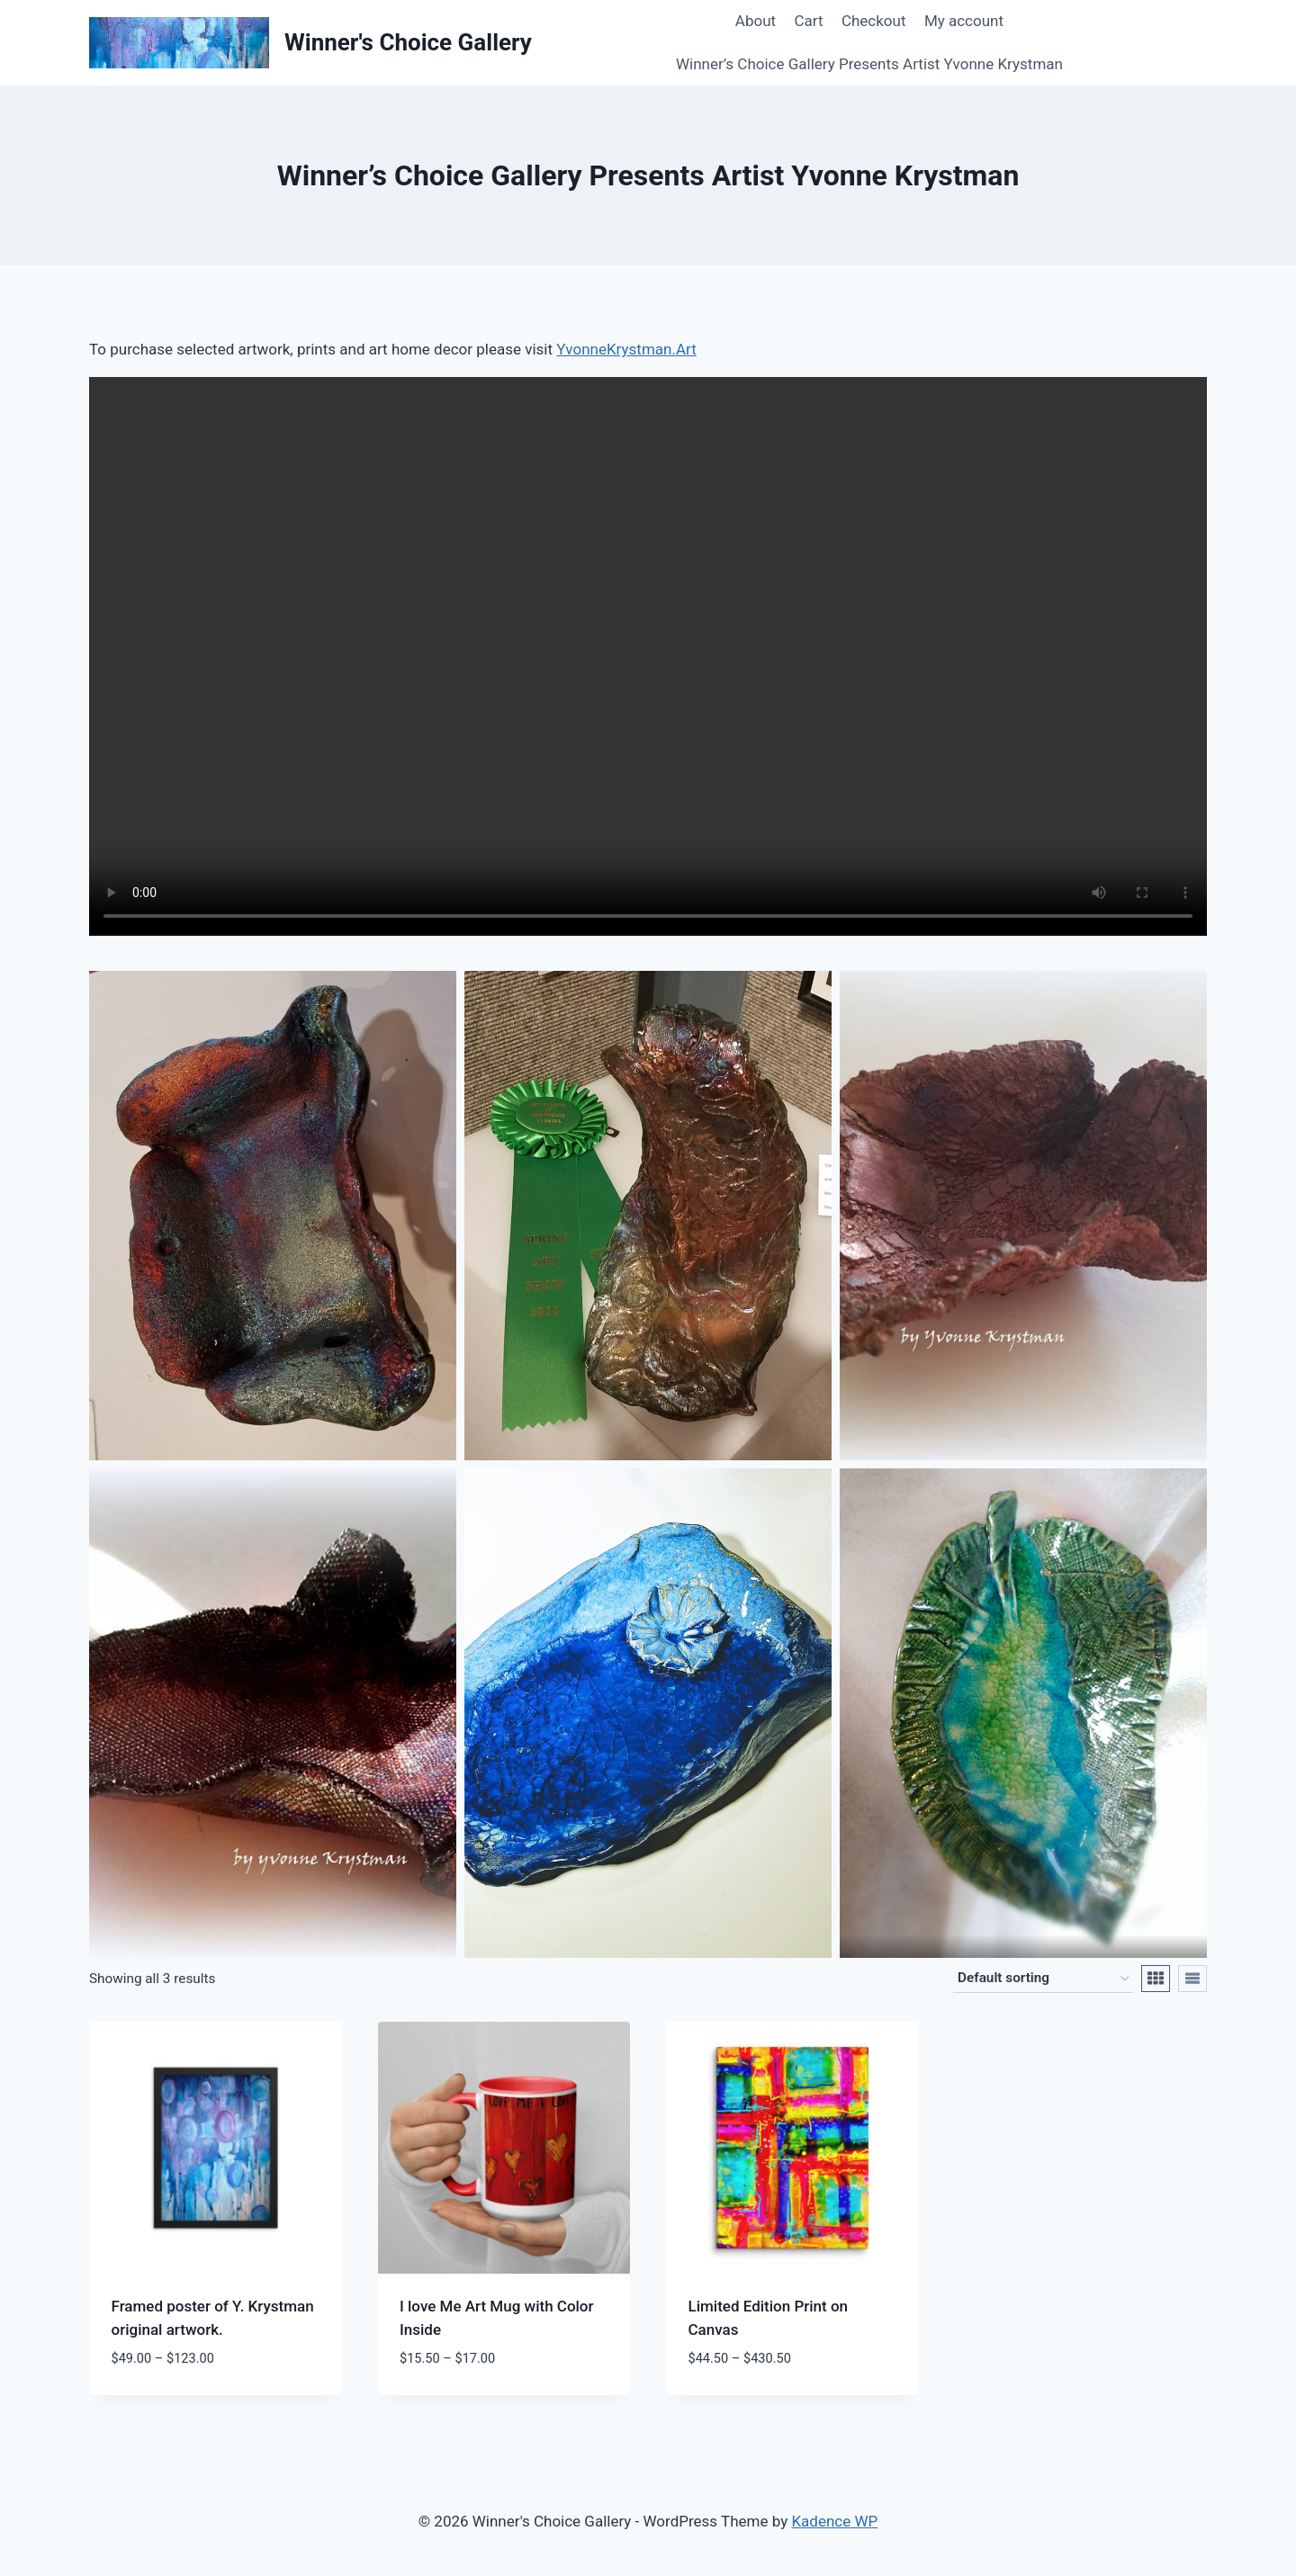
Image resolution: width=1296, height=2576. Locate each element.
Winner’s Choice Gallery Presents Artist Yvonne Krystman (869, 64)
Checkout (874, 21)
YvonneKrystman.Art (626, 349)
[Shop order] (1043, 1978)
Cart (808, 21)
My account (964, 21)
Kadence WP (834, 2521)
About (755, 21)
